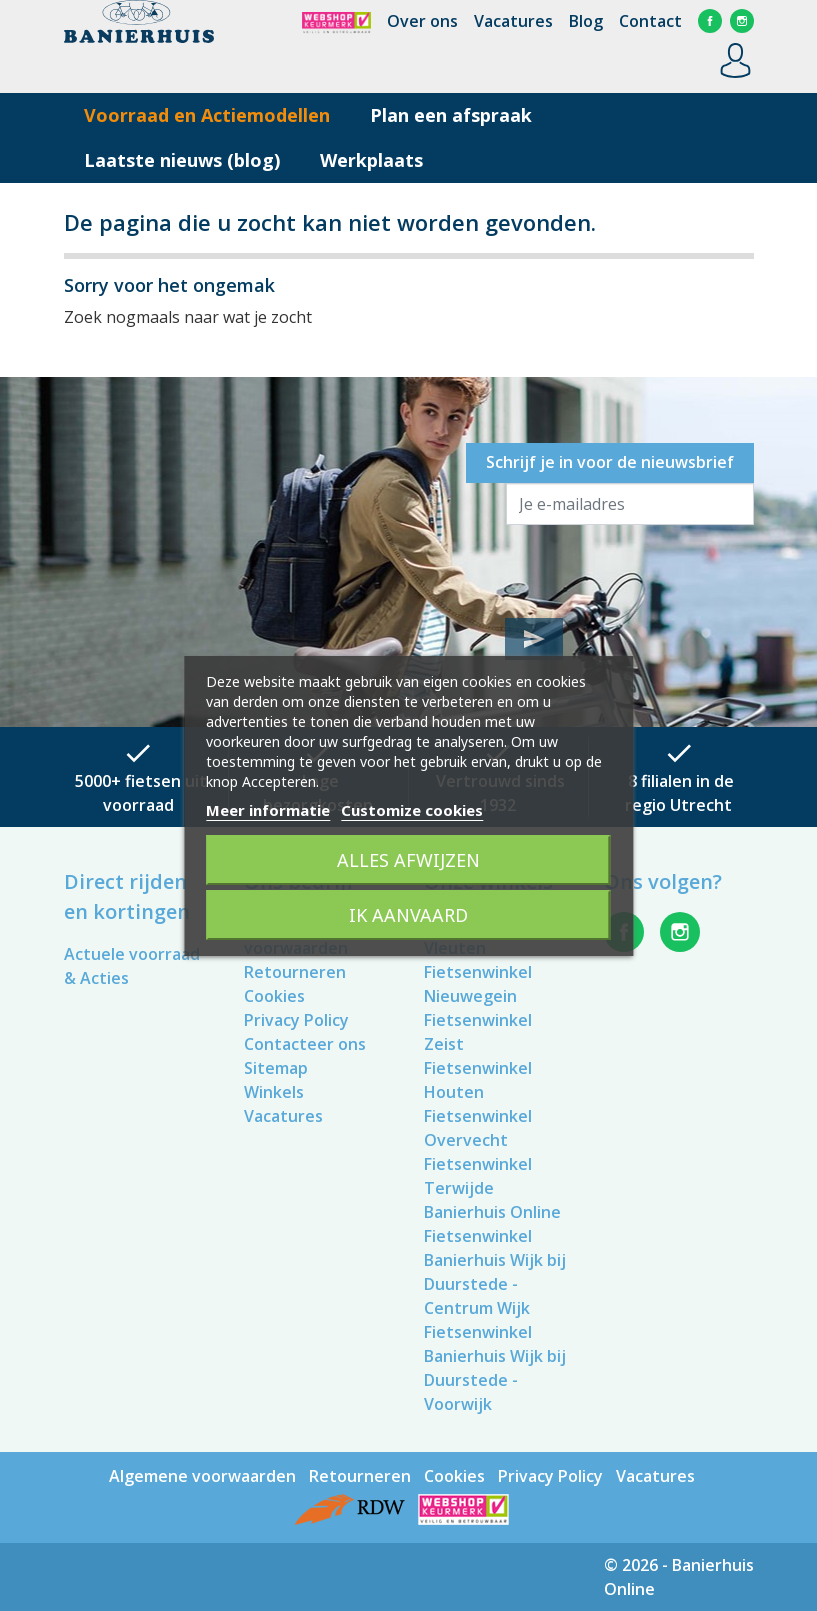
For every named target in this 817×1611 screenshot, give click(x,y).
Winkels (274, 1092)
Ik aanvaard (408, 915)
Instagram (742, 21)
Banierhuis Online (492, 1212)
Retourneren (295, 972)
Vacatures (513, 21)
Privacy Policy (296, 1020)
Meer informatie (268, 810)
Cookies (274, 996)
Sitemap (276, 1068)
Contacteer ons (305, 1044)
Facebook (710, 21)
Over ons (422, 21)
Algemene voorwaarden (202, 1476)
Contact (650, 21)
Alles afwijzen (408, 860)
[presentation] (658, 569)
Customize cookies (412, 810)
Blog (586, 21)
